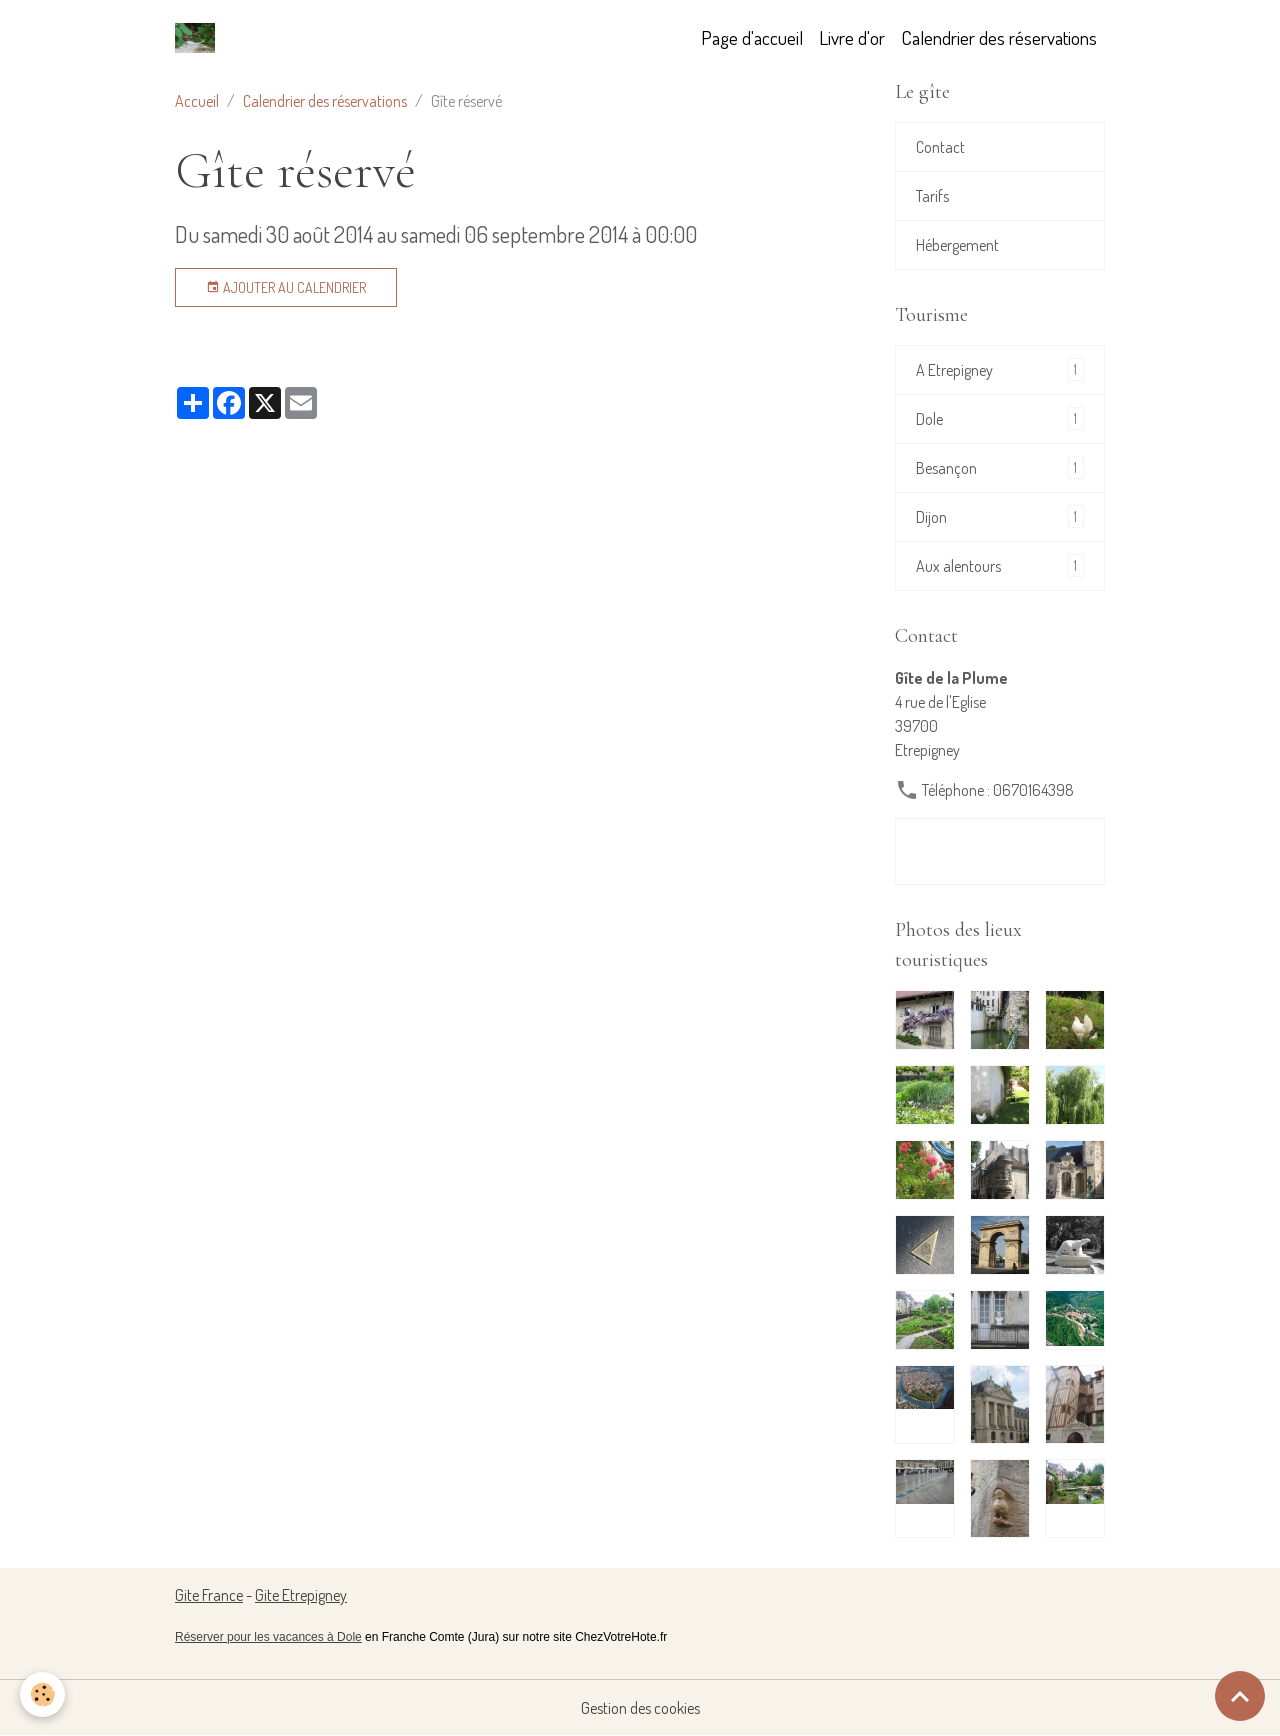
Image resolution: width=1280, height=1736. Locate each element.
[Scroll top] (1240, 1696)
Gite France (209, 1595)
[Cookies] (42, 1694)
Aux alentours (1000, 565)
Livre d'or (852, 37)
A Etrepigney (1000, 369)
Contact (940, 147)
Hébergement (957, 245)
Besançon (1000, 467)
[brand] (199, 38)
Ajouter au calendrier (286, 288)
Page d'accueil (752, 37)
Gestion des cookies (640, 1708)
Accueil (197, 101)
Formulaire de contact (1000, 851)
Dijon (1000, 516)
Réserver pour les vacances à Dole (268, 1637)
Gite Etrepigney (301, 1595)
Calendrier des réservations (999, 37)
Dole (1000, 418)
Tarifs (932, 196)
